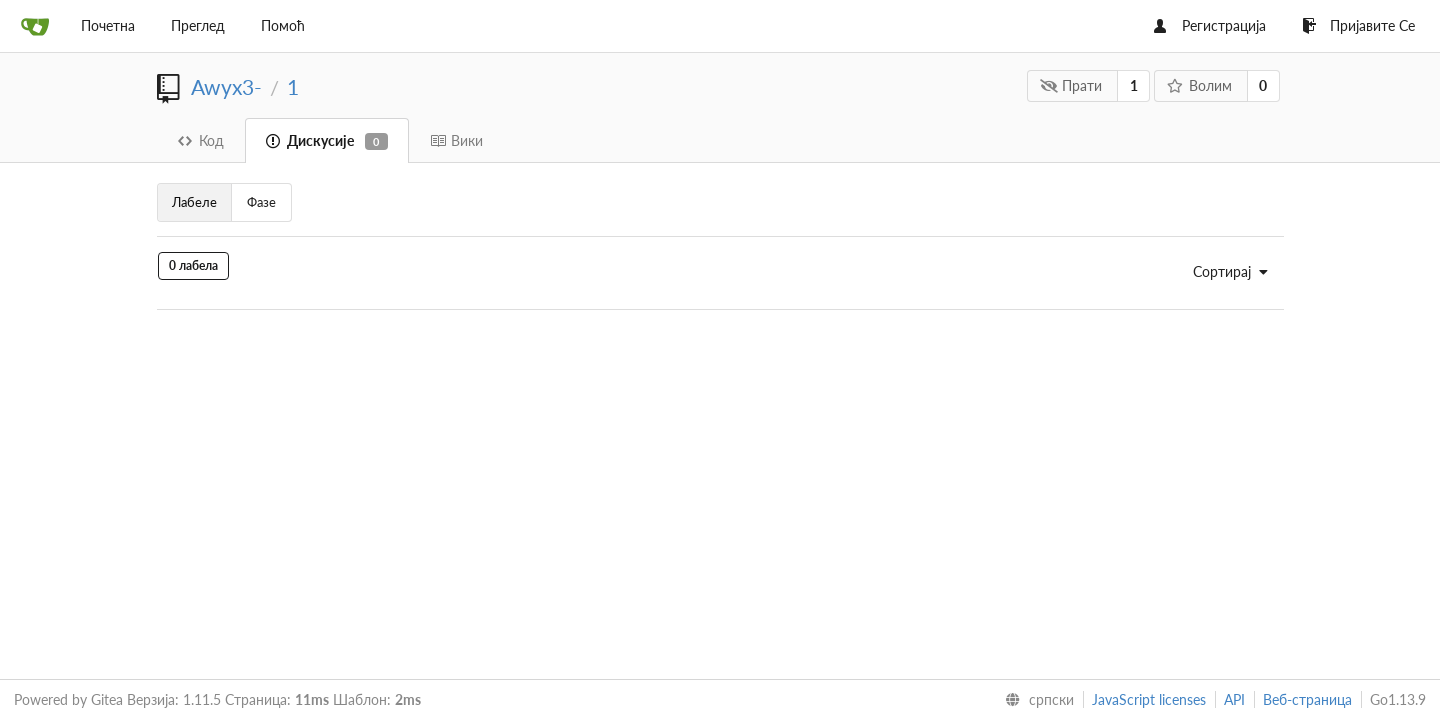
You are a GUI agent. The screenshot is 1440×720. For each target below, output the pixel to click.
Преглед (198, 25)
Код (201, 140)
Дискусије (327, 141)
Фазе (261, 202)
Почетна (108, 25)
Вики (456, 140)
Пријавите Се (1358, 25)
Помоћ (283, 25)
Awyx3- (226, 86)
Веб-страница (1307, 699)
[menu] (1224, 272)
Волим (1199, 85)
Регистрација (1210, 25)
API (1234, 699)
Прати (1071, 85)
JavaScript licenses (1149, 699)
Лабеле (194, 202)
